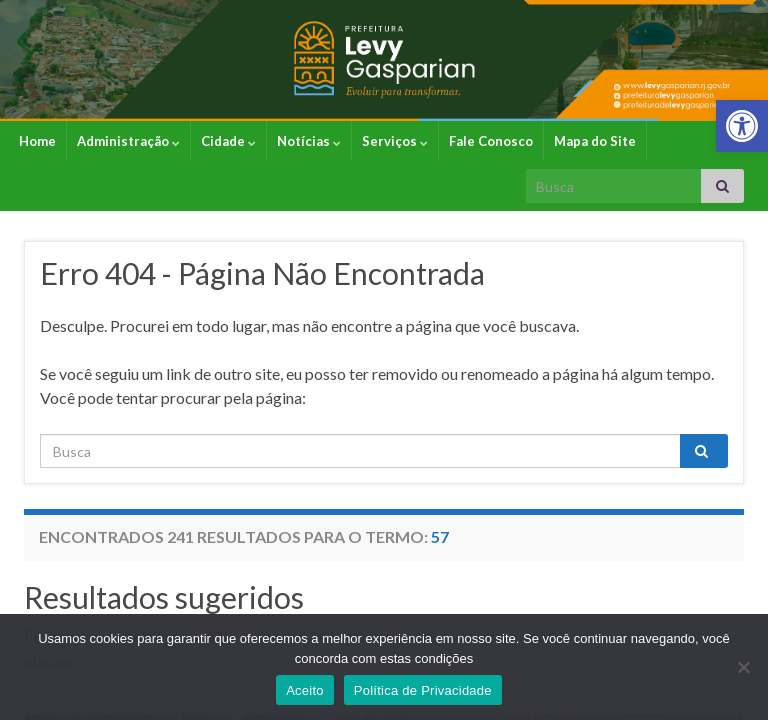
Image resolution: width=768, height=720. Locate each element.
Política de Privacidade (423, 690)
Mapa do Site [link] (595, 141)
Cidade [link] (228, 141)
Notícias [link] (309, 141)
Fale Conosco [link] (491, 141)
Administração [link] (128, 141)
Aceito (305, 690)
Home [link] (37, 141)
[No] (743, 667)
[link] (742, 126)
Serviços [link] (395, 141)
